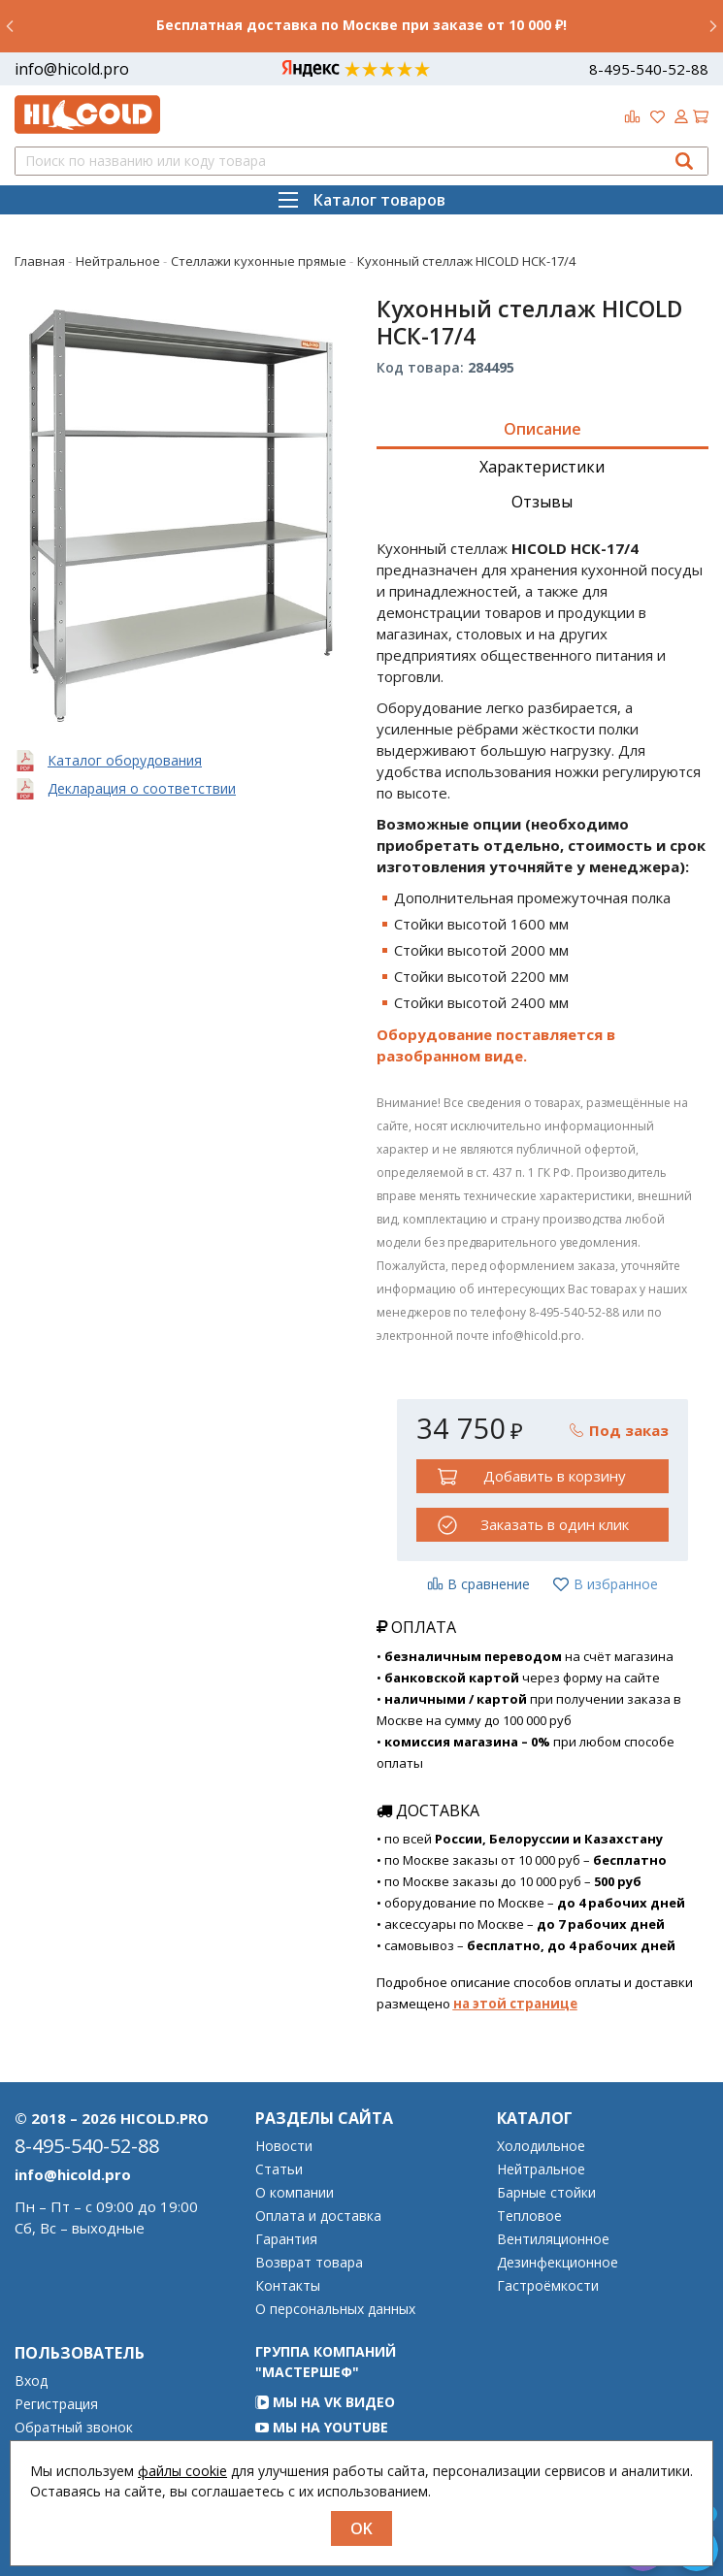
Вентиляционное (553, 2239)
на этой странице (515, 2003)
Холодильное (541, 2146)
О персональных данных (335, 2309)
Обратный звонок (74, 2427)
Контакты (287, 2286)
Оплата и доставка (318, 2216)
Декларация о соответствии (142, 788)
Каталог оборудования (125, 760)
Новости (283, 2146)
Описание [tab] (542, 429)
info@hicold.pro (72, 69)
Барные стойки (546, 2193)
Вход (31, 2381)
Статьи (279, 2169)
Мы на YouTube (321, 2427)
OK (361, 2528)
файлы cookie (182, 2471)
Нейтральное (541, 2169)
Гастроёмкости (548, 2286)
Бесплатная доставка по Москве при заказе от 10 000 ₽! (361, 25)
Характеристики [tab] (542, 466)
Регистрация (56, 2404)
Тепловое (529, 2216)
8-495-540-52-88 (648, 69)
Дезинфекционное (557, 2262)
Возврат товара (309, 2262)
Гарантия (286, 2239)
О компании (294, 2193)
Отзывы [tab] (542, 501)
